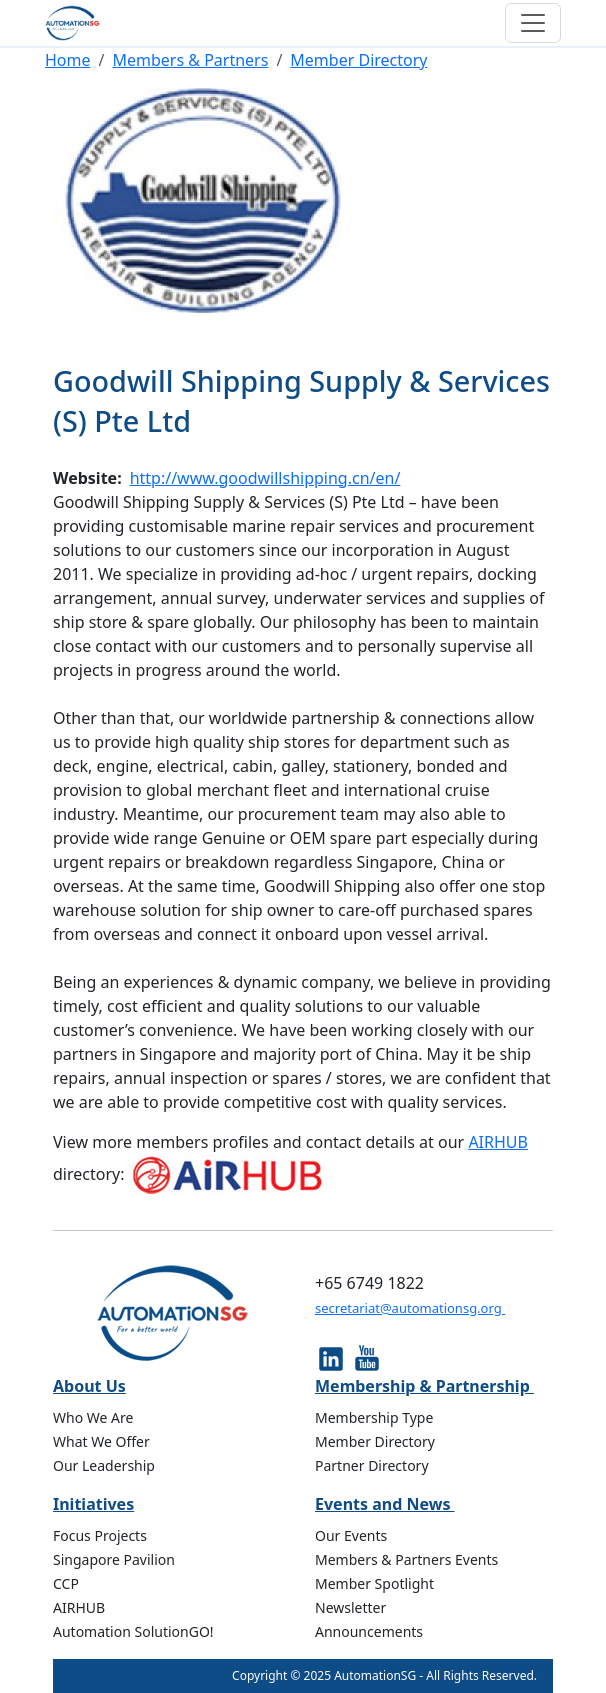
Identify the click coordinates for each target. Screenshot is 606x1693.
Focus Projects (100, 1535)
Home (68, 60)
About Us (89, 1386)
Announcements (369, 1631)
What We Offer (101, 1441)
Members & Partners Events (406, 1559)
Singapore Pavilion (114, 1559)
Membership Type (374, 1417)
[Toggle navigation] (533, 23)
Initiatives (93, 1504)
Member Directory (358, 60)
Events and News (385, 1504)
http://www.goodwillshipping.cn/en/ (265, 478)
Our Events (351, 1535)
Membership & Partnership (424, 1386)
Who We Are (93, 1417)
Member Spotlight (374, 1583)
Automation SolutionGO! (133, 1631)
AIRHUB (498, 1142)
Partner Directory (372, 1465)
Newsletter (350, 1607)
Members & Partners (190, 60)
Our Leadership (104, 1465)
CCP (66, 1583)
